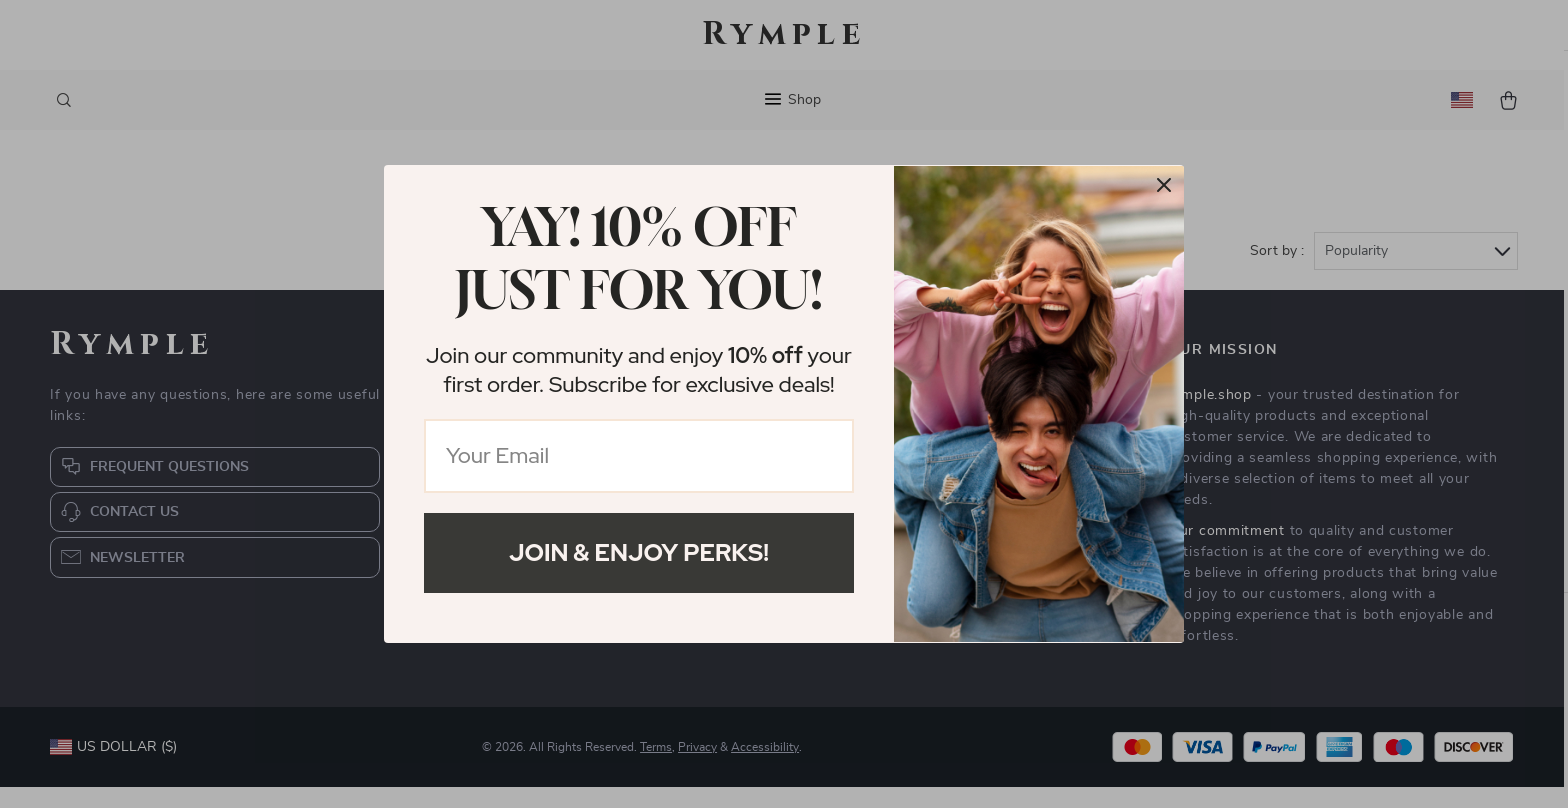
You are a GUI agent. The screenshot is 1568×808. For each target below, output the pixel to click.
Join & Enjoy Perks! (639, 552)
